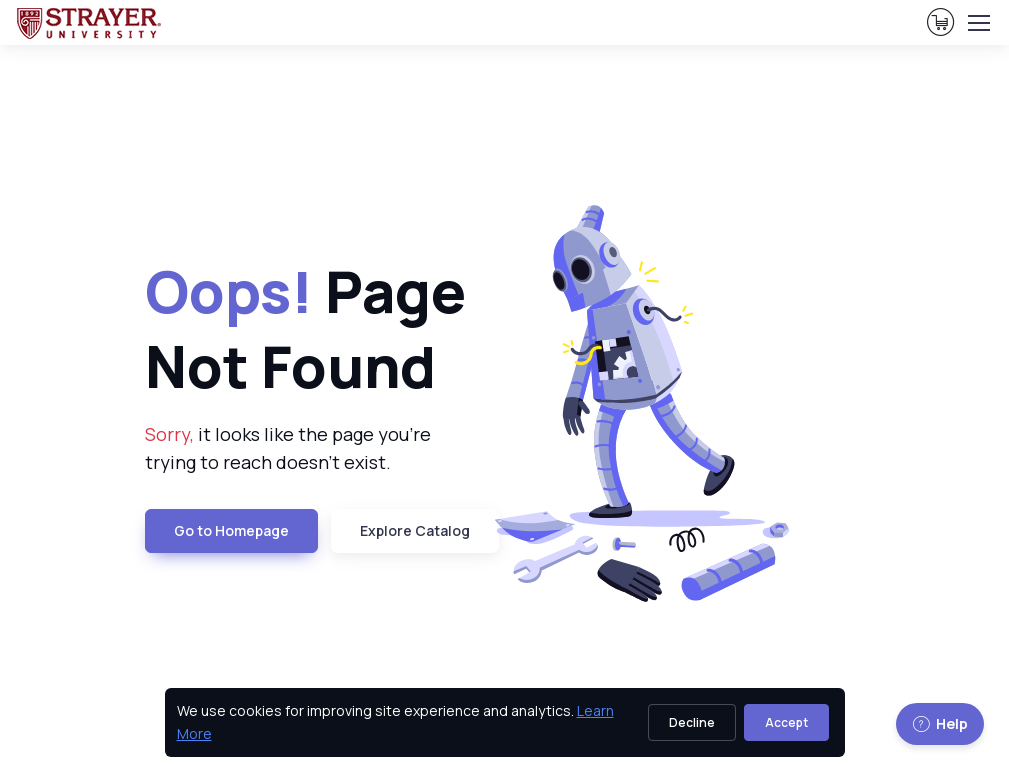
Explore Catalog (415, 530)
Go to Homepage (231, 530)
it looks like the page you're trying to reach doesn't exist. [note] (288, 448)
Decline (692, 722)
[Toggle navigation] (978, 23)
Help (940, 723)
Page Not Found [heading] (305, 329)
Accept (786, 722)
